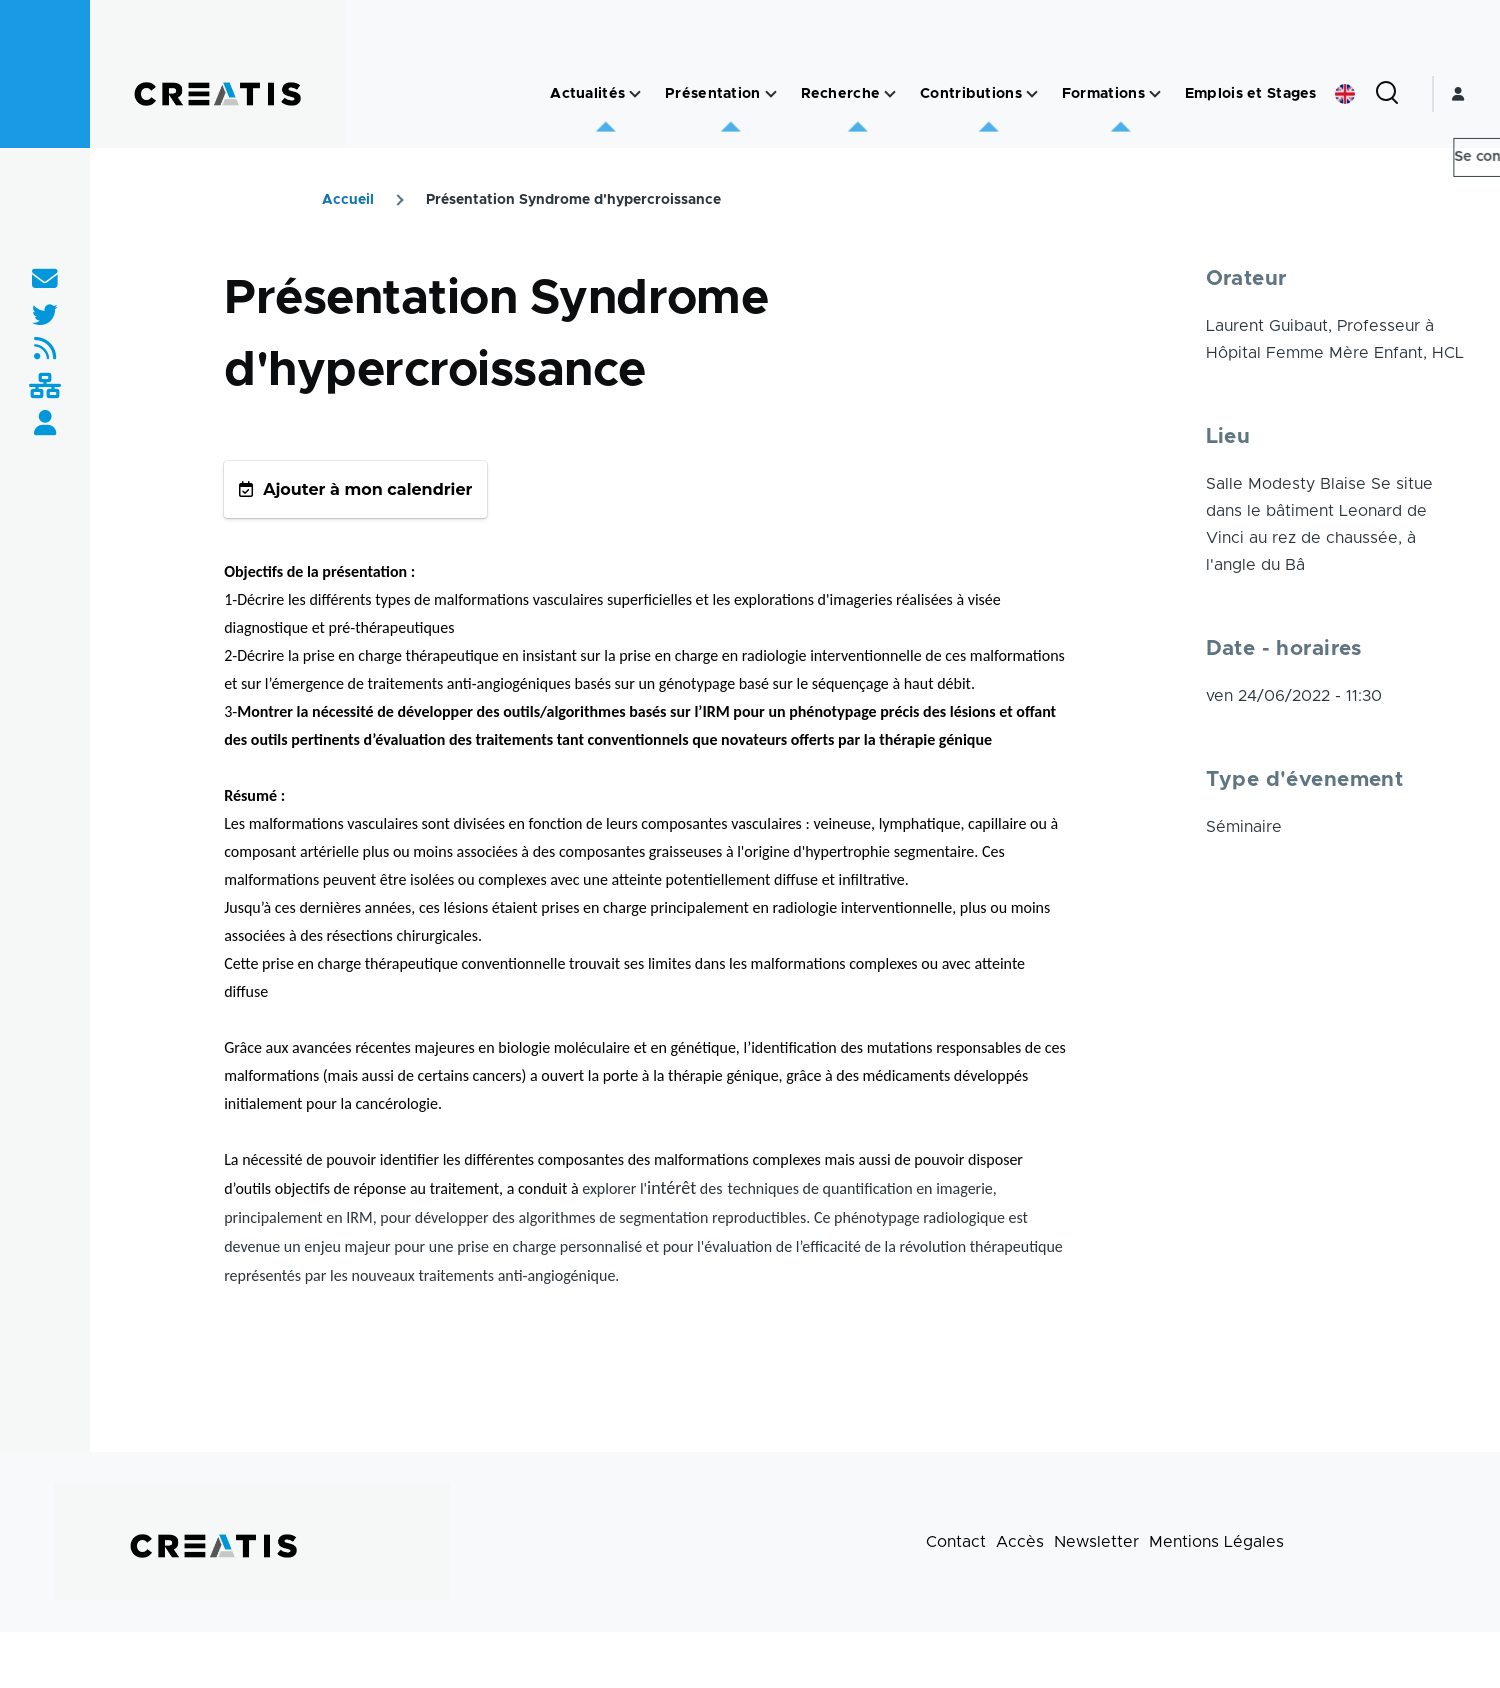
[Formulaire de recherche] (1387, 94)
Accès (1020, 1542)
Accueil (348, 200)
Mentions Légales (1216, 1542)
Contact (956, 1542)
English (1345, 94)
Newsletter (1096, 1542)
